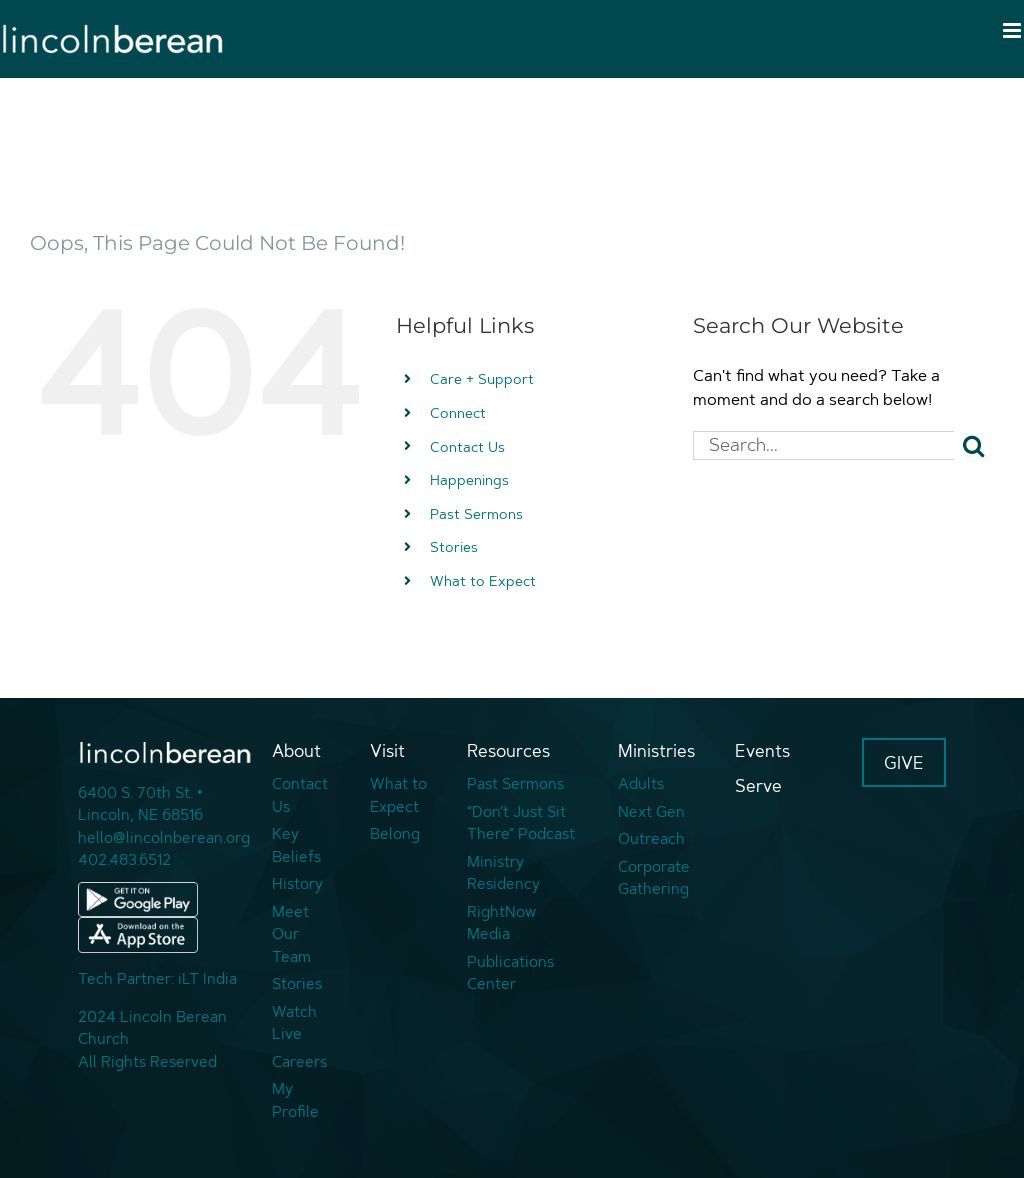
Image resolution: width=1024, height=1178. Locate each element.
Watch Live (294, 1023)
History (297, 883)
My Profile (295, 1100)
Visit (387, 750)
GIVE (904, 762)
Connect (458, 412)
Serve (758, 785)
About (296, 750)
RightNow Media (501, 923)
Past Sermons (476, 513)
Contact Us (467, 446)
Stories (454, 546)
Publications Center (510, 973)
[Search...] (823, 445)
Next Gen (651, 811)
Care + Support (482, 378)
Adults (641, 783)
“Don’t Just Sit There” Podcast (521, 823)
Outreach (651, 838)
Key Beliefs (296, 845)
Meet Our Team (291, 934)
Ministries (656, 750)
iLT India (207, 978)
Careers (299, 1061)
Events (762, 750)
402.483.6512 (124, 859)
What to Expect (483, 580)
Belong (395, 833)
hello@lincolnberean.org (164, 837)
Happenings (469, 479)
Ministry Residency (503, 873)
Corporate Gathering (654, 878)
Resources (508, 750)
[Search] (974, 446)
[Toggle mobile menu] (1013, 30)
